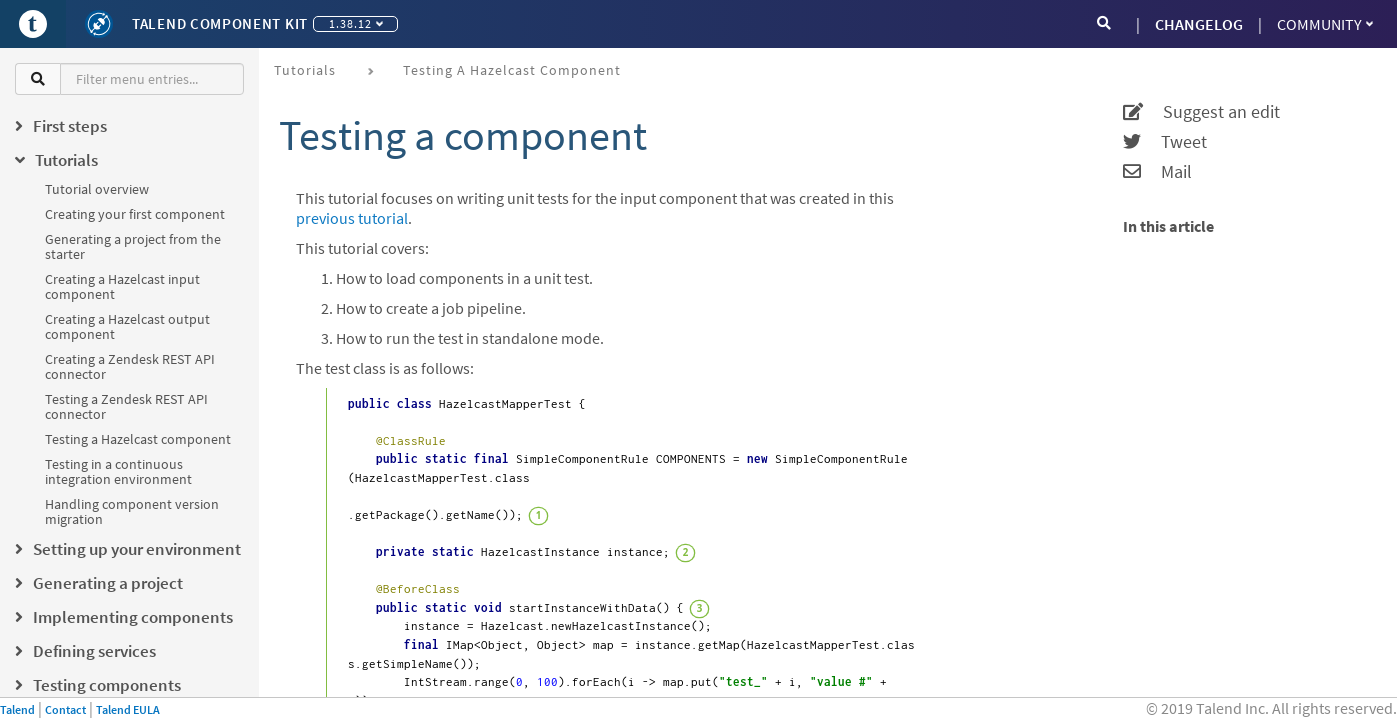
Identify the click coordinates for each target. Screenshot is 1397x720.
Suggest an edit (1201, 112)
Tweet (1165, 142)
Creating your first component (135, 214)
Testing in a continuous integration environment (118, 471)
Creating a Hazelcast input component (122, 286)
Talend (17, 709)
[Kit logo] (99, 24)
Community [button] (1325, 24)
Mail (1157, 172)
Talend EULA (128, 709)
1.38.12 (356, 23)
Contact (65, 709)
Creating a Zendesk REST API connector (130, 366)
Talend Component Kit (220, 23)
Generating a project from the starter (133, 246)
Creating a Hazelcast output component (127, 326)
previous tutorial (352, 218)
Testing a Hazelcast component (138, 439)
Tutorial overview (97, 189)
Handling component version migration (132, 511)
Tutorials (305, 70)
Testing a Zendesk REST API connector (126, 406)
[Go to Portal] (33, 24)
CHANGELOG (1199, 24)
